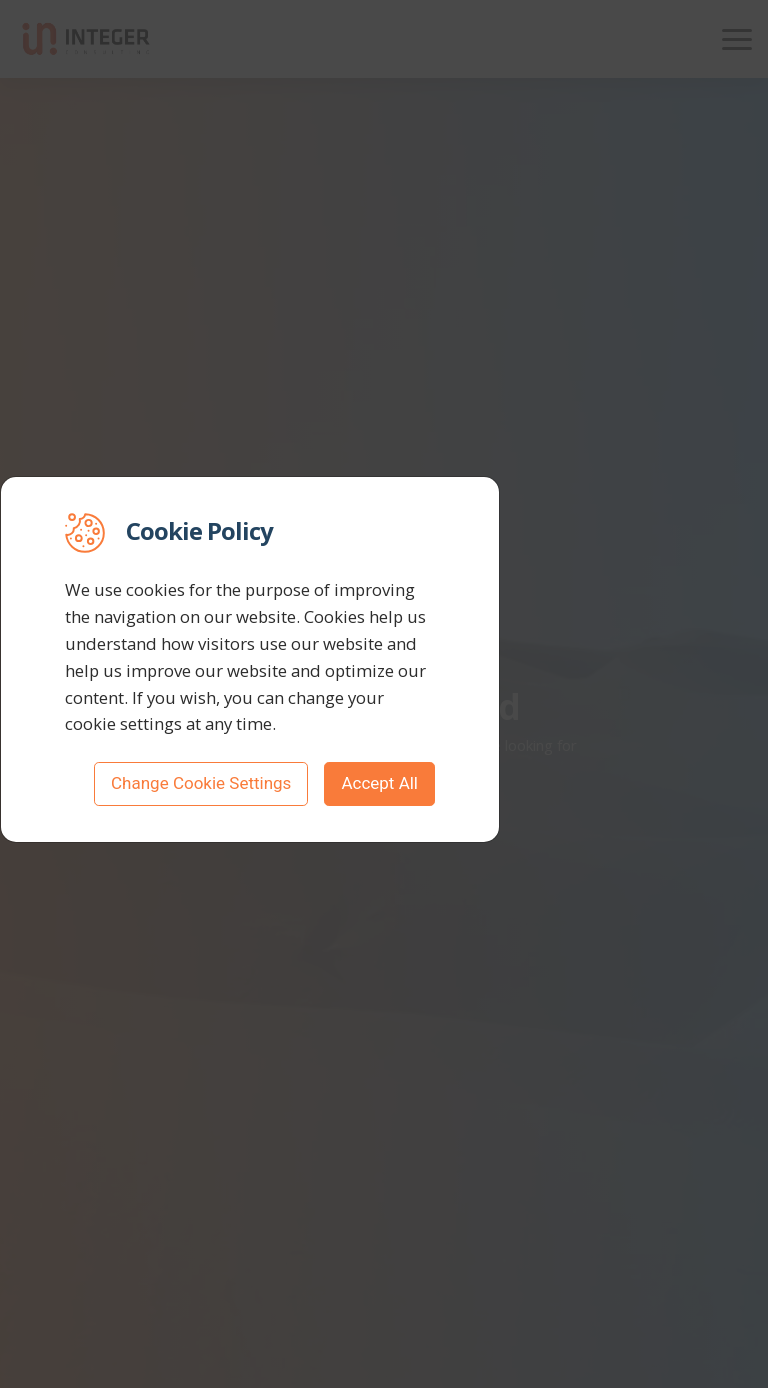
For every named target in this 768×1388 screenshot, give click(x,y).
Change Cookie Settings (201, 783)
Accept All (379, 783)
